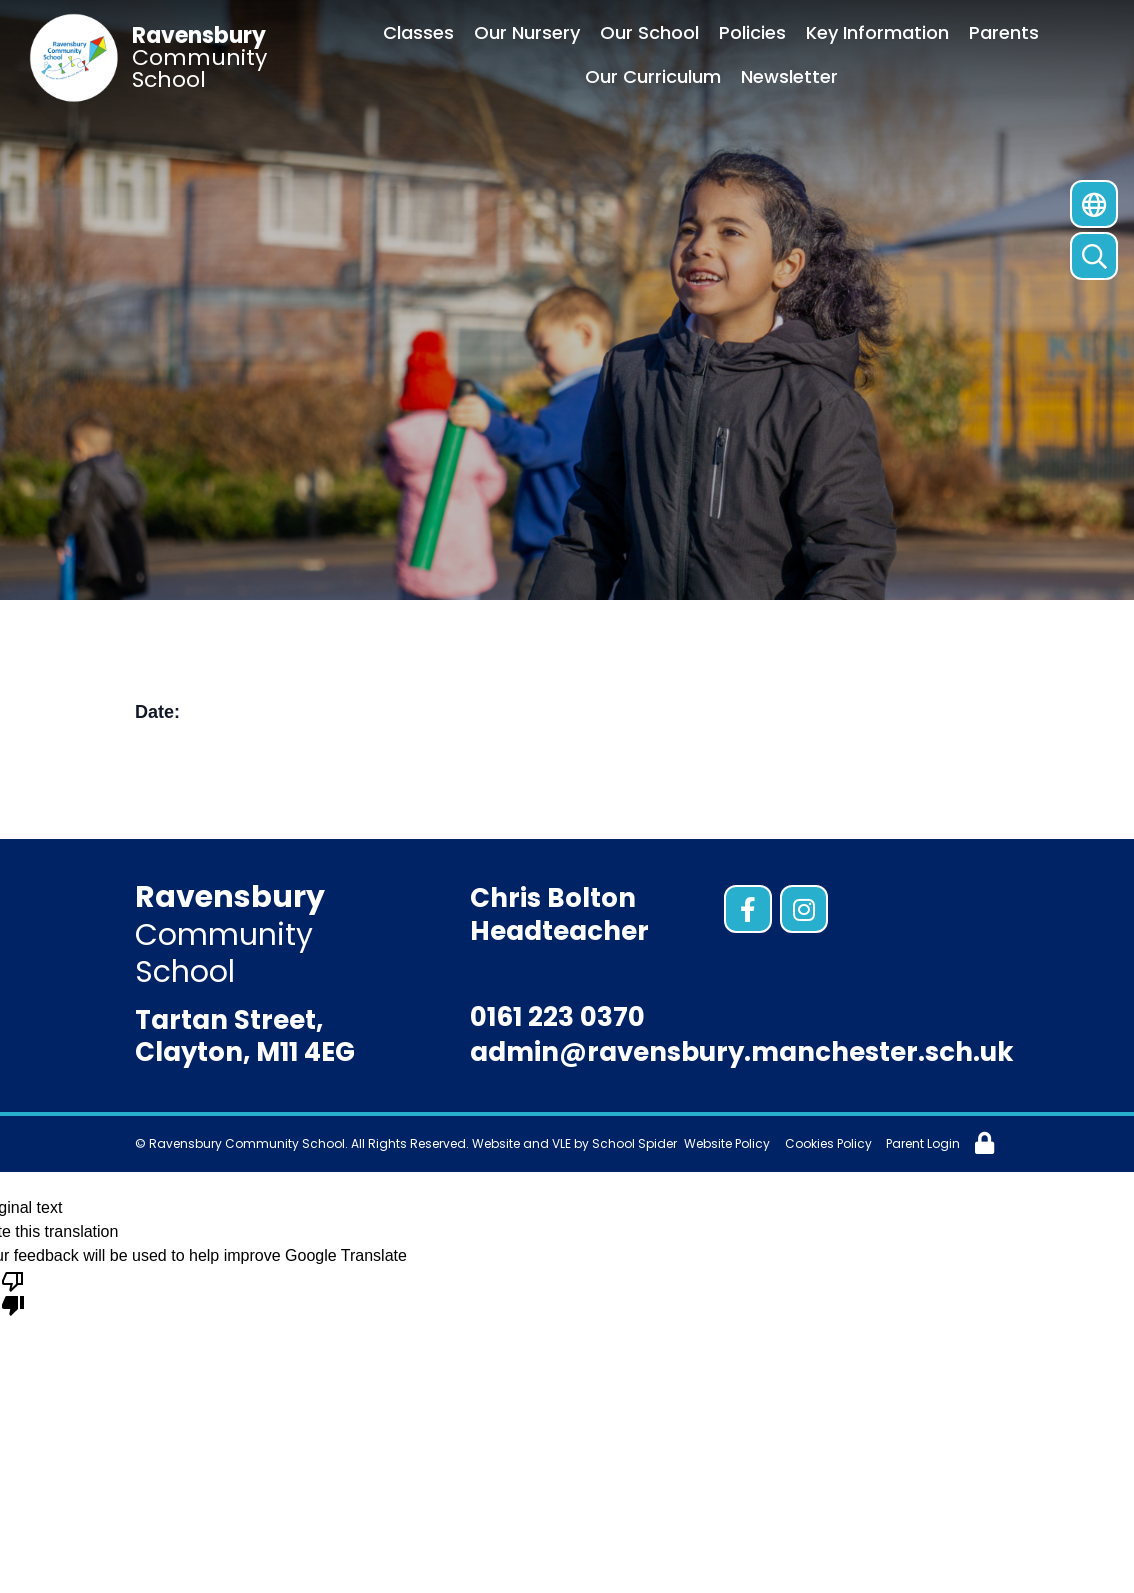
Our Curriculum (653, 76)
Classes (418, 32)
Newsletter (789, 76)
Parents (1004, 32)
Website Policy (727, 1143)
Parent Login (923, 1143)
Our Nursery (527, 32)
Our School (649, 32)
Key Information (877, 32)
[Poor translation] (13, 1292)
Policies (752, 32)
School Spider (634, 1143)
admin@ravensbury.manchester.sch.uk (742, 1052)
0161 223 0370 (557, 1017)
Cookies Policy (828, 1143)
